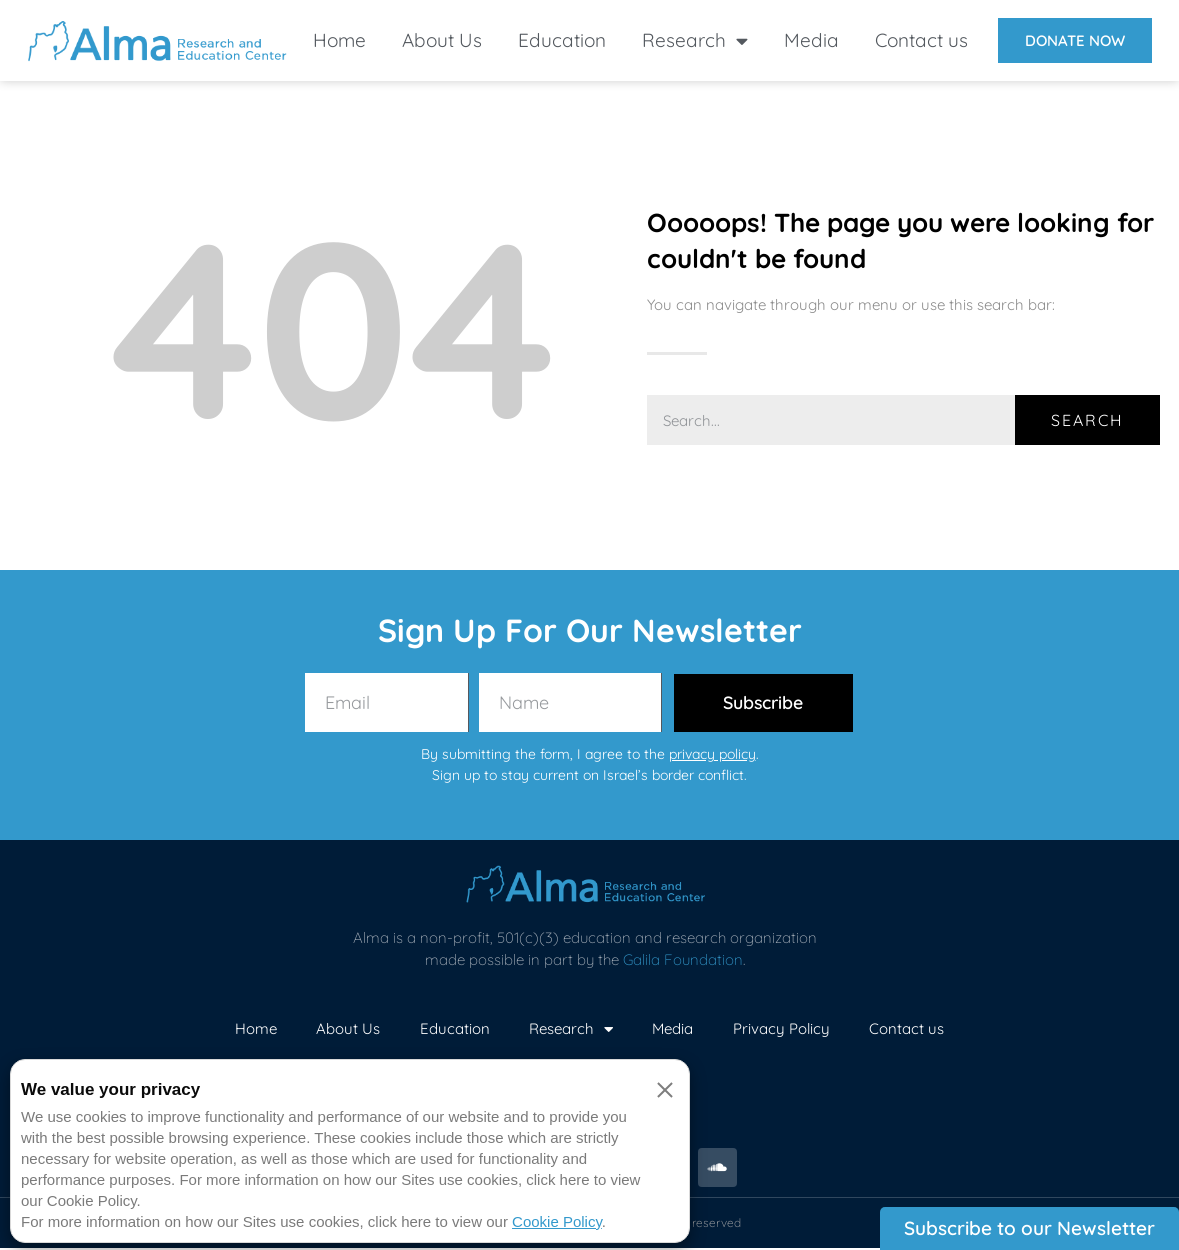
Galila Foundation (683, 961)
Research (695, 40)
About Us (442, 40)
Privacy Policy (782, 1029)
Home (339, 40)
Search (1087, 420)
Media (811, 40)
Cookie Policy (557, 1221)
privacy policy (712, 755)
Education (562, 40)
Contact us (921, 40)
